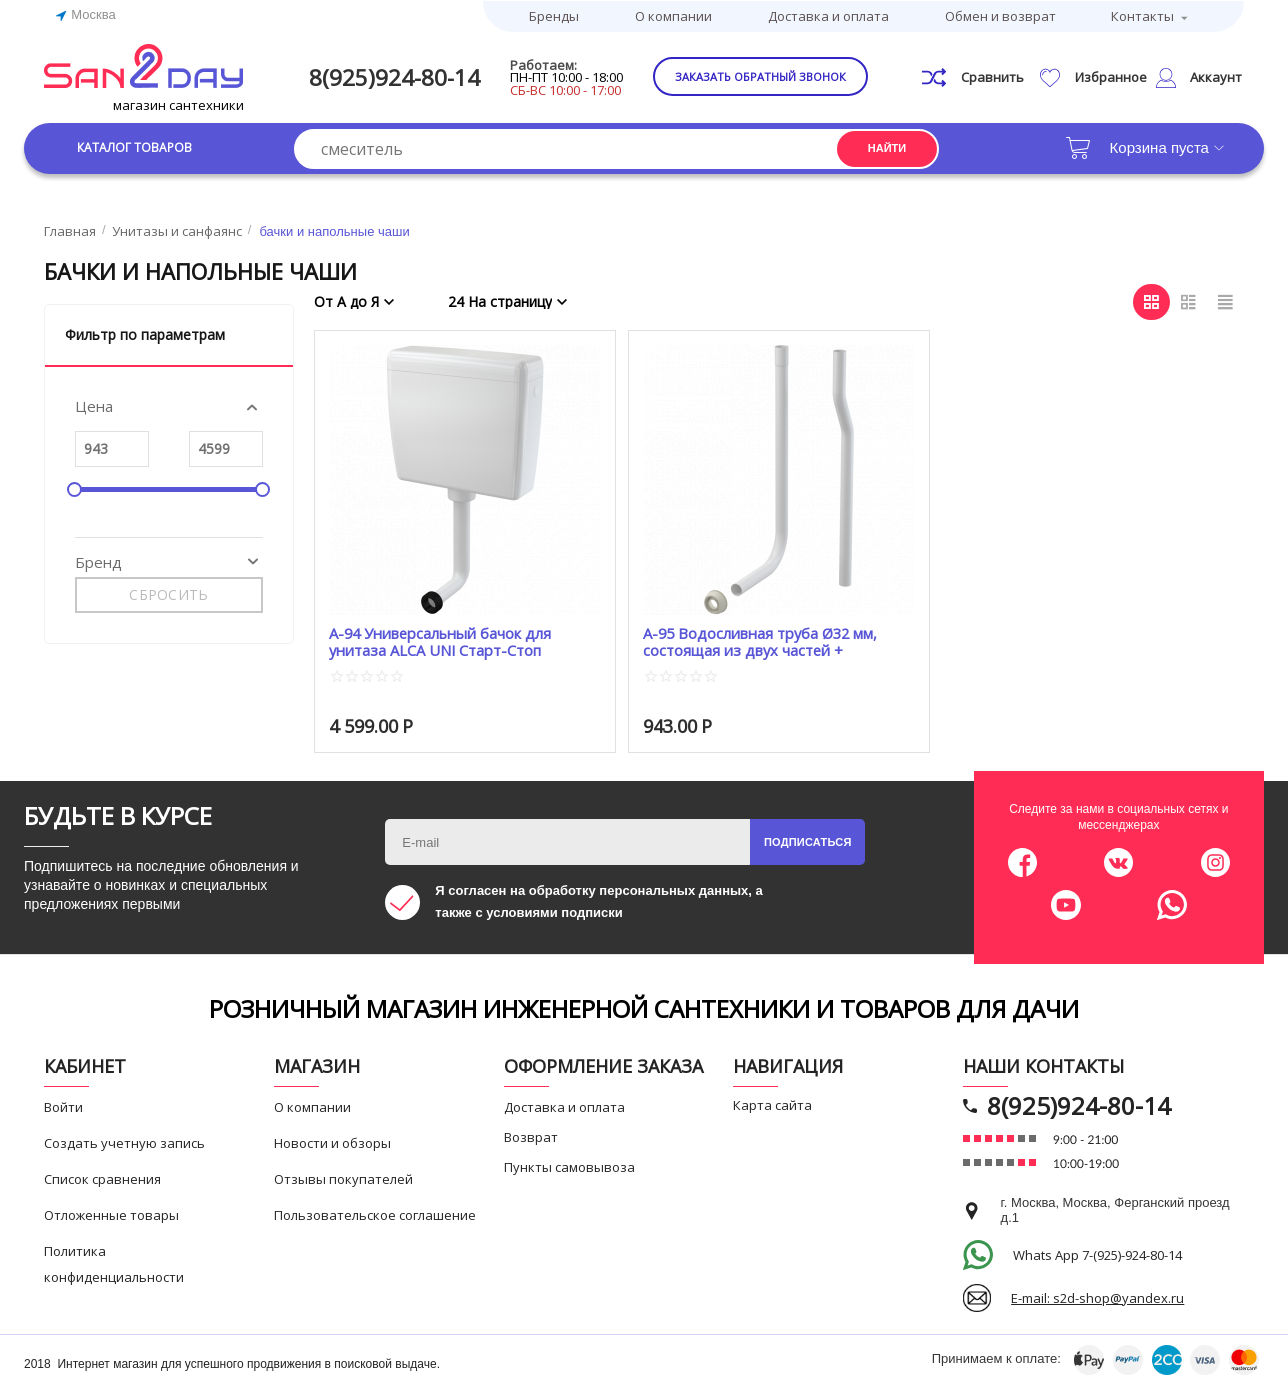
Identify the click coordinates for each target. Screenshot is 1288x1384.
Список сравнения (102, 1178)
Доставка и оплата (828, 15)
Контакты (1142, 15)
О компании (673, 15)
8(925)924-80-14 (401, 76)
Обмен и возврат (1000, 15)
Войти (63, 1106)
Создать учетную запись (124, 1142)
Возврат (531, 1136)
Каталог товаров (143, 146)
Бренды (554, 15)
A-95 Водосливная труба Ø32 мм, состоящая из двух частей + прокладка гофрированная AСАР (763, 641)
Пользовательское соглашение (375, 1214)
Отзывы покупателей (343, 1178)
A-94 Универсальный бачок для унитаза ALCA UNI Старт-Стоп (442, 641)
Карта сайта (772, 1104)
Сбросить (168, 594)
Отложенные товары (111, 1214)
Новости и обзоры (332, 1142)
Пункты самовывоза (569, 1166)
